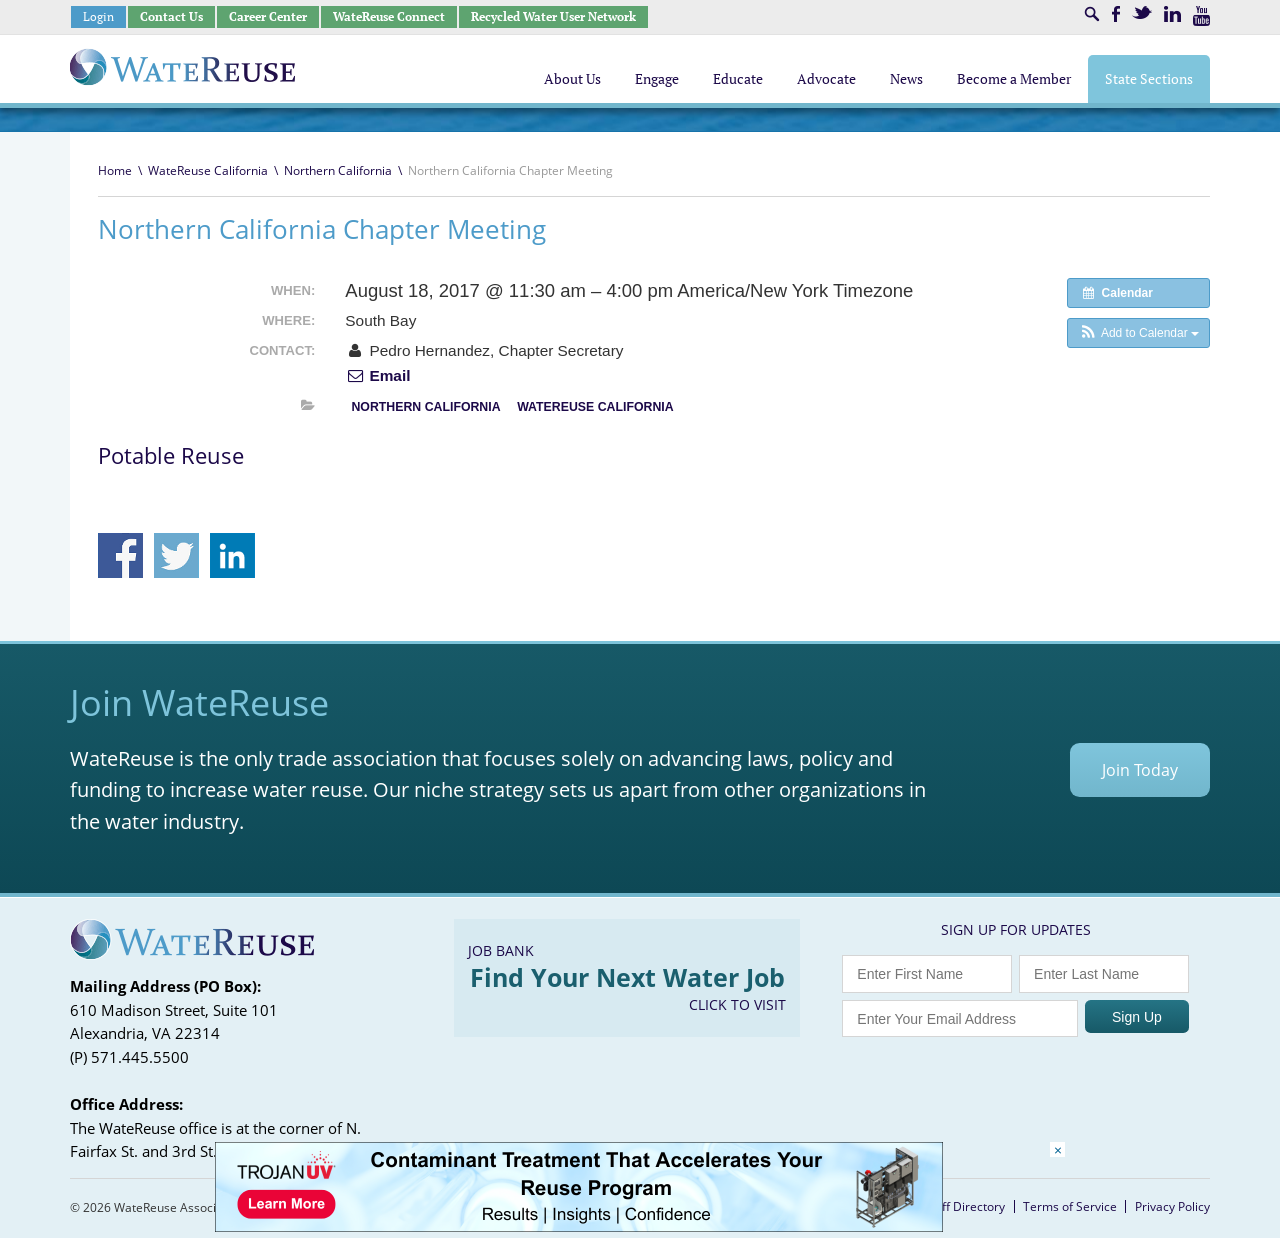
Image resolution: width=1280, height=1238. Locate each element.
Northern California (338, 170)
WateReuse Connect (389, 16)
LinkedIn (1172, 14)
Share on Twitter (176, 555)
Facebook (1116, 14)
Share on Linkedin (232, 555)
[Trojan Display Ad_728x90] (579, 1226)
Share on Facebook (120, 555)
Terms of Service (1070, 1206)
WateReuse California (208, 170)
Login (98, 16)
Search (1092, 14)
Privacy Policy (1172, 1206)
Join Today (1140, 770)
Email (377, 375)
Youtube (1201, 16)
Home (115, 170)
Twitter (1142, 12)
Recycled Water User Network (553, 16)
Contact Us (171, 16)
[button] (1138, 333)
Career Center (268, 16)
